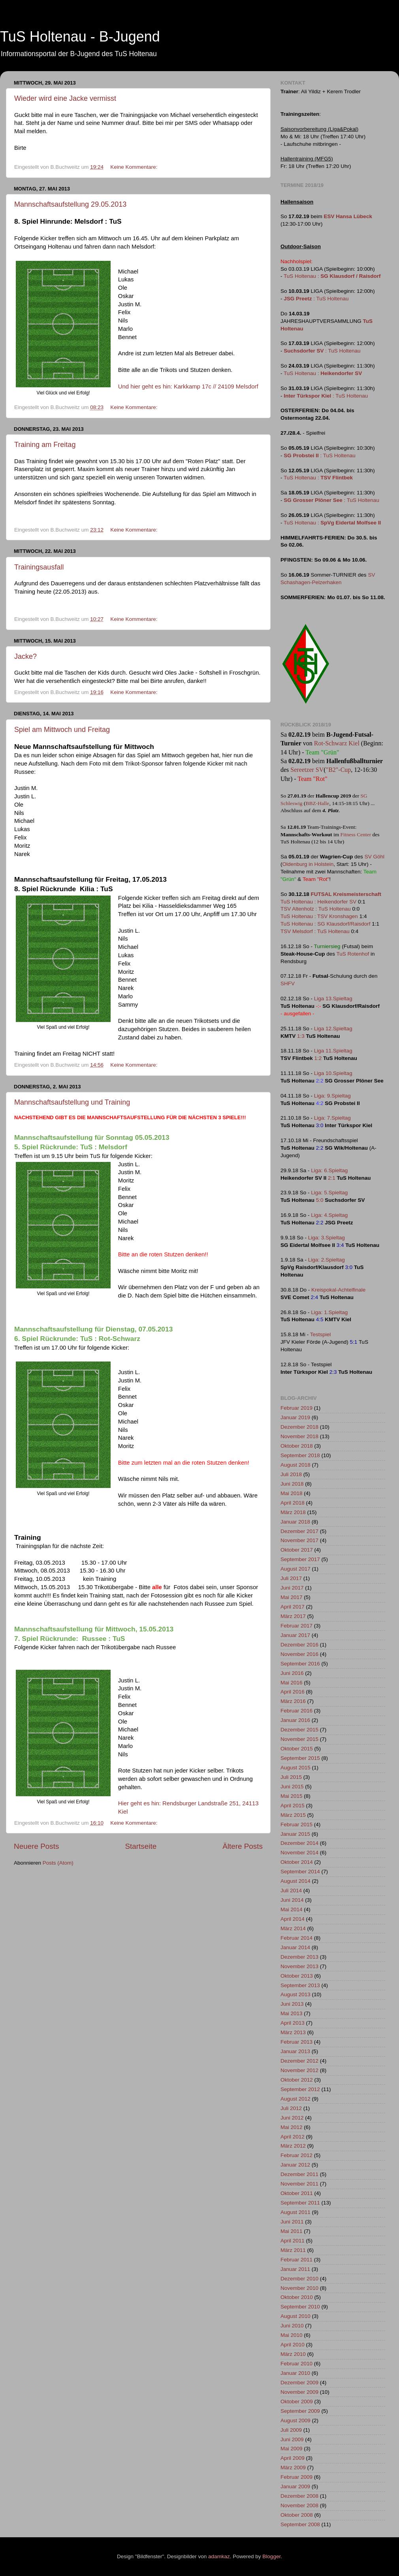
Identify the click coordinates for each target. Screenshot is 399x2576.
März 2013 (293, 2032)
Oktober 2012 (296, 2080)
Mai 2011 (291, 2231)
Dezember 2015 (299, 1730)
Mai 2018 (291, 1493)
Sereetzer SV (307, 769)
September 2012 (300, 2089)
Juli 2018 (291, 1474)
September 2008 (300, 2524)
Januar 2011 (295, 2269)
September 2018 (300, 1455)
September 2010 (300, 2307)
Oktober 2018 (296, 1446)
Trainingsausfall (39, 567)
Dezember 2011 (299, 2174)
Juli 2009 (291, 2430)
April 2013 (292, 2023)
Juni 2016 (292, 1673)
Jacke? (25, 656)
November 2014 (299, 1853)
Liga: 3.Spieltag (326, 1238)
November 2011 (299, 2184)
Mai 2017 (291, 1597)
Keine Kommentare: (134, 167)
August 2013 (295, 1994)
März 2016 (293, 1701)
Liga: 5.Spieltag (329, 1193)
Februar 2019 (296, 1408)
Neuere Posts (36, 1846)
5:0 (320, 1200)
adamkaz (219, 2556)
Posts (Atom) (58, 1863)
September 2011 (300, 2203)
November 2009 (299, 2392)
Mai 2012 (291, 2127)
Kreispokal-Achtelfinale (338, 1290)
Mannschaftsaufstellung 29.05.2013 (70, 204)
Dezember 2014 (299, 1843)
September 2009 (300, 2411)
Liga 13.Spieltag (333, 998)
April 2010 (292, 2345)
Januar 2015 (295, 1834)
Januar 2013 (295, 2051)
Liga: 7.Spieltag (332, 1118)
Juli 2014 (291, 1890)
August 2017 (295, 1569)
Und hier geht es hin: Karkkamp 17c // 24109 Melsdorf (188, 386)
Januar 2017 (295, 1635)
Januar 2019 (295, 1417)
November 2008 (299, 2505)
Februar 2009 (296, 2477)
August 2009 (295, 2420)
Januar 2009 (295, 2486)
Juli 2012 (291, 2108)
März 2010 (293, 2354)
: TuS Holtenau (316, 299)
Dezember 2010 (299, 2279)
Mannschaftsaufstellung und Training (72, 1102)
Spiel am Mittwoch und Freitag (62, 730)
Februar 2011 (296, 2260)
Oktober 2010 (296, 2297)
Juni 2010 (292, 2326)
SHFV (287, 983)
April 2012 (292, 2137)
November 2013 (299, 1966)
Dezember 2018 (299, 1427)
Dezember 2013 (299, 1957)
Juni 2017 (292, 1588)
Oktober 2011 (296, 2193)
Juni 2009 (292, 2439)
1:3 (301, 1036)
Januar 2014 (295, 1947)
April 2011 (292, 2241)
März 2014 (293, 1928)
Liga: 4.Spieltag (329, 1215)
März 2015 (293, 1815)
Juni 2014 (292, 1900)
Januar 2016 (295, 1720)
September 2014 (300, 1871)
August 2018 (295, 1465)
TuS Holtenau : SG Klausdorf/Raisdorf (325, 924)
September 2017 (300, 1559)
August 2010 (295, 2316)
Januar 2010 (295, 2373)
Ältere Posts (242, 1846)
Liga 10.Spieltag (333, 1073)
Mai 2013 (291, 2013)
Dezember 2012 (299, 2061)
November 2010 (299, 2288)
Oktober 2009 (296, 2401)
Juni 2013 (292, 2004)
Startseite (140, 1846)
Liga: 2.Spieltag (326, 1260)
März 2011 (293, 2250)
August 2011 (295, 2212)
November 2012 (299, 2070)
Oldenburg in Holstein (308, 864)
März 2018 (293, 1512)
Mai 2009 (291, 2449)
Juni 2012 (292, 2118)
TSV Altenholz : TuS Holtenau (315, 909)
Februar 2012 (296, 2155)
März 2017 (293, 1616)
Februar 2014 (296, 1938)
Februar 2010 (296, 2364)
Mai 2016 (291, 1683)
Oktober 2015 (296, 1749)
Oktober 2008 (296, 2515)
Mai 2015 (291, 1796)
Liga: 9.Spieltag (332, 1096)
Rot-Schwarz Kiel (336, 743)
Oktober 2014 (296, 1862)
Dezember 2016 (299, 1645)
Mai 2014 (291, 1909)
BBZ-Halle (317, 803)
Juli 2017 (291, 1578)
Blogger (271, 2556)
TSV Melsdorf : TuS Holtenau (315, 931)
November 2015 (299, 1739)
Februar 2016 (296, 1711)
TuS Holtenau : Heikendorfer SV (318, 902)
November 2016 (299, 1654)
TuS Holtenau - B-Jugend (80, 36)
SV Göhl (374, 857)
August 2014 (295, 1881)
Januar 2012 (295, 2165)
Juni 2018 (292, 1484)
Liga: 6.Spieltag (329, 1170)
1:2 (318, 1058)
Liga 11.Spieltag (333, 1051)
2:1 (331, 1178)
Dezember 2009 (299, 2383)
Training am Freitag (44, 445)
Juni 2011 (292, 2222)
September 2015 (300, 1758)
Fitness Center (356, 834)
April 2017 (292, 1607)
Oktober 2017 (296, 1550)
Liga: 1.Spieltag (329, 1312)
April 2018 (292, 1503)
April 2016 (292, 1692)
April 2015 (292, 1805)
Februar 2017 (296, 1626)
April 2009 (292, 2458)
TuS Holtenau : (332, 276)
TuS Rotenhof (353, 954)
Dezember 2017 (299, 1531)
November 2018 (299, 1436)
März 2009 (293, 2467)
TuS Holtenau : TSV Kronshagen (319, 916)
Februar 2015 (296, 1824)
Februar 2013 (296, 2042)
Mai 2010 (291, 2335)
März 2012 (293, 2146)
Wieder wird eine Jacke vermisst (65, 98)
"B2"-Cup (338, 769)
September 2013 (300, 1985)
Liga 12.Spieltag (333, 1029)
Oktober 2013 (296, 1976)
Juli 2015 (291, 1777)
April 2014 (292, 1919)
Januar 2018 (295, 1522)
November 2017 (299, 1540)
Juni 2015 (292, 1787)
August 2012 (295, 2099)
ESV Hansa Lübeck (348, 216)
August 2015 (295, 1768)
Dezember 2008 (299, 2496)
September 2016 (300, 1664)
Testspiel (320, 1334)
